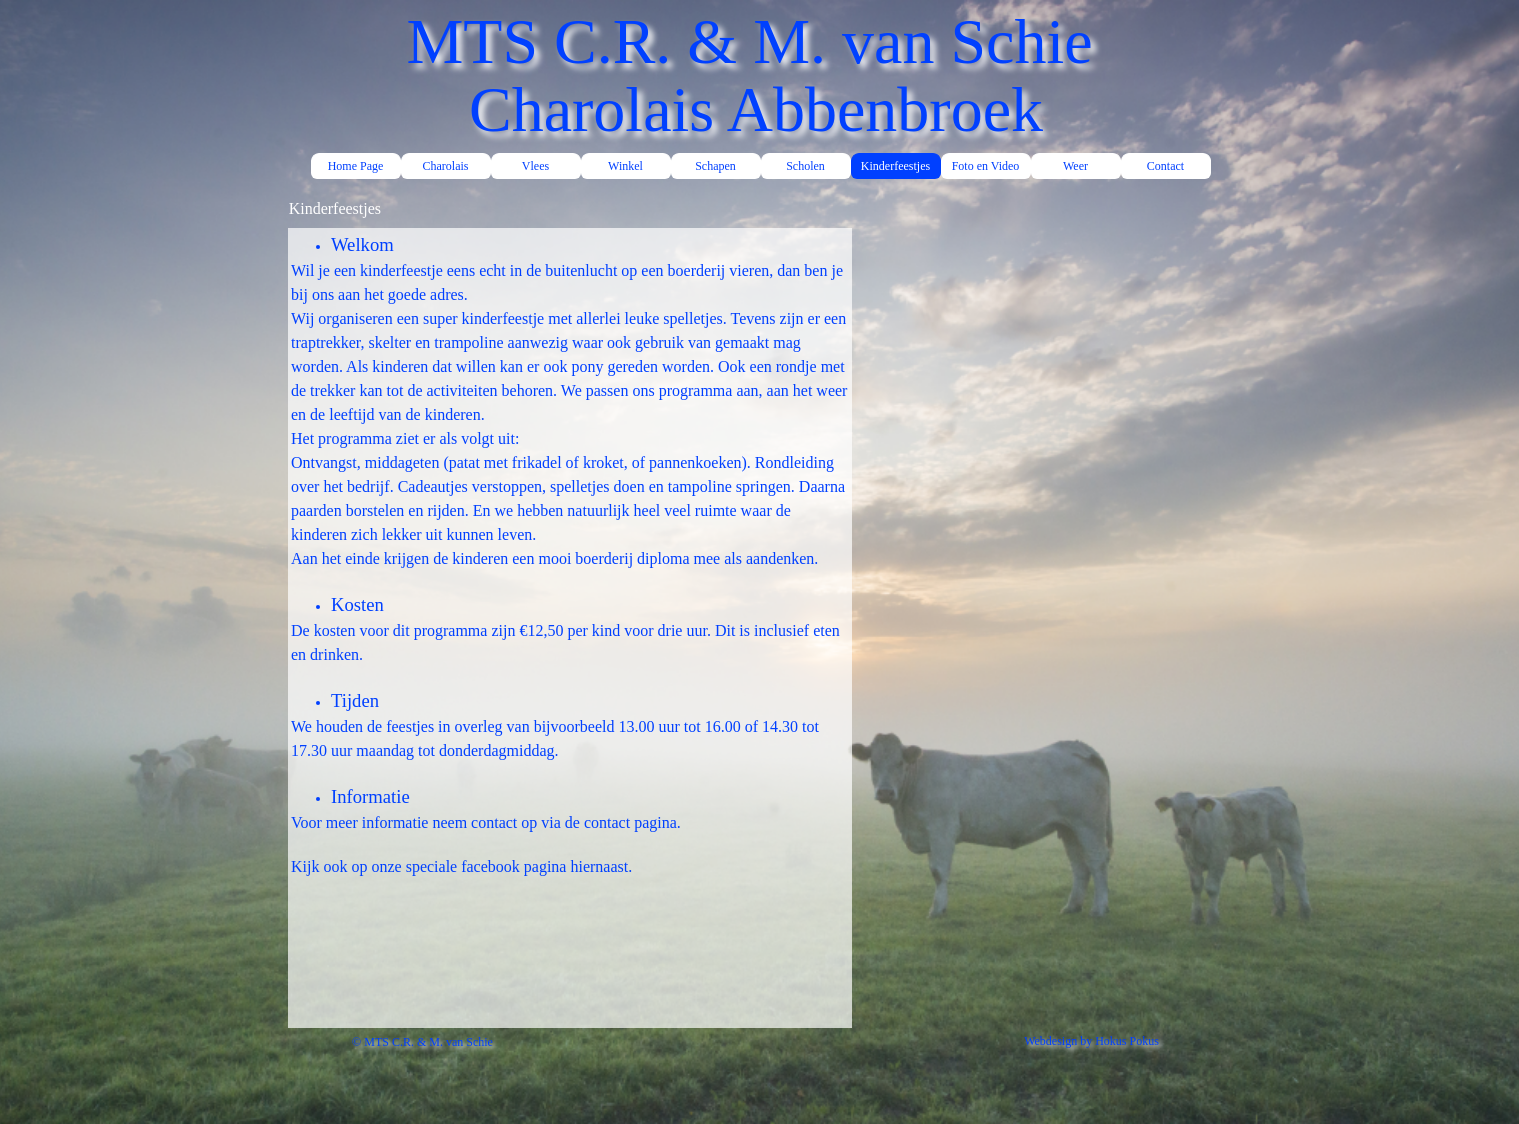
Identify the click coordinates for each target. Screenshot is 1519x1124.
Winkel (625, 166)
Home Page (356, 166)
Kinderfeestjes (895, 166)
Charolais (446, 166)
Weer (1075, 166)
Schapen (715, 166)
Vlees (535, 166)
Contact (1165, 166)
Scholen (805, 166)
